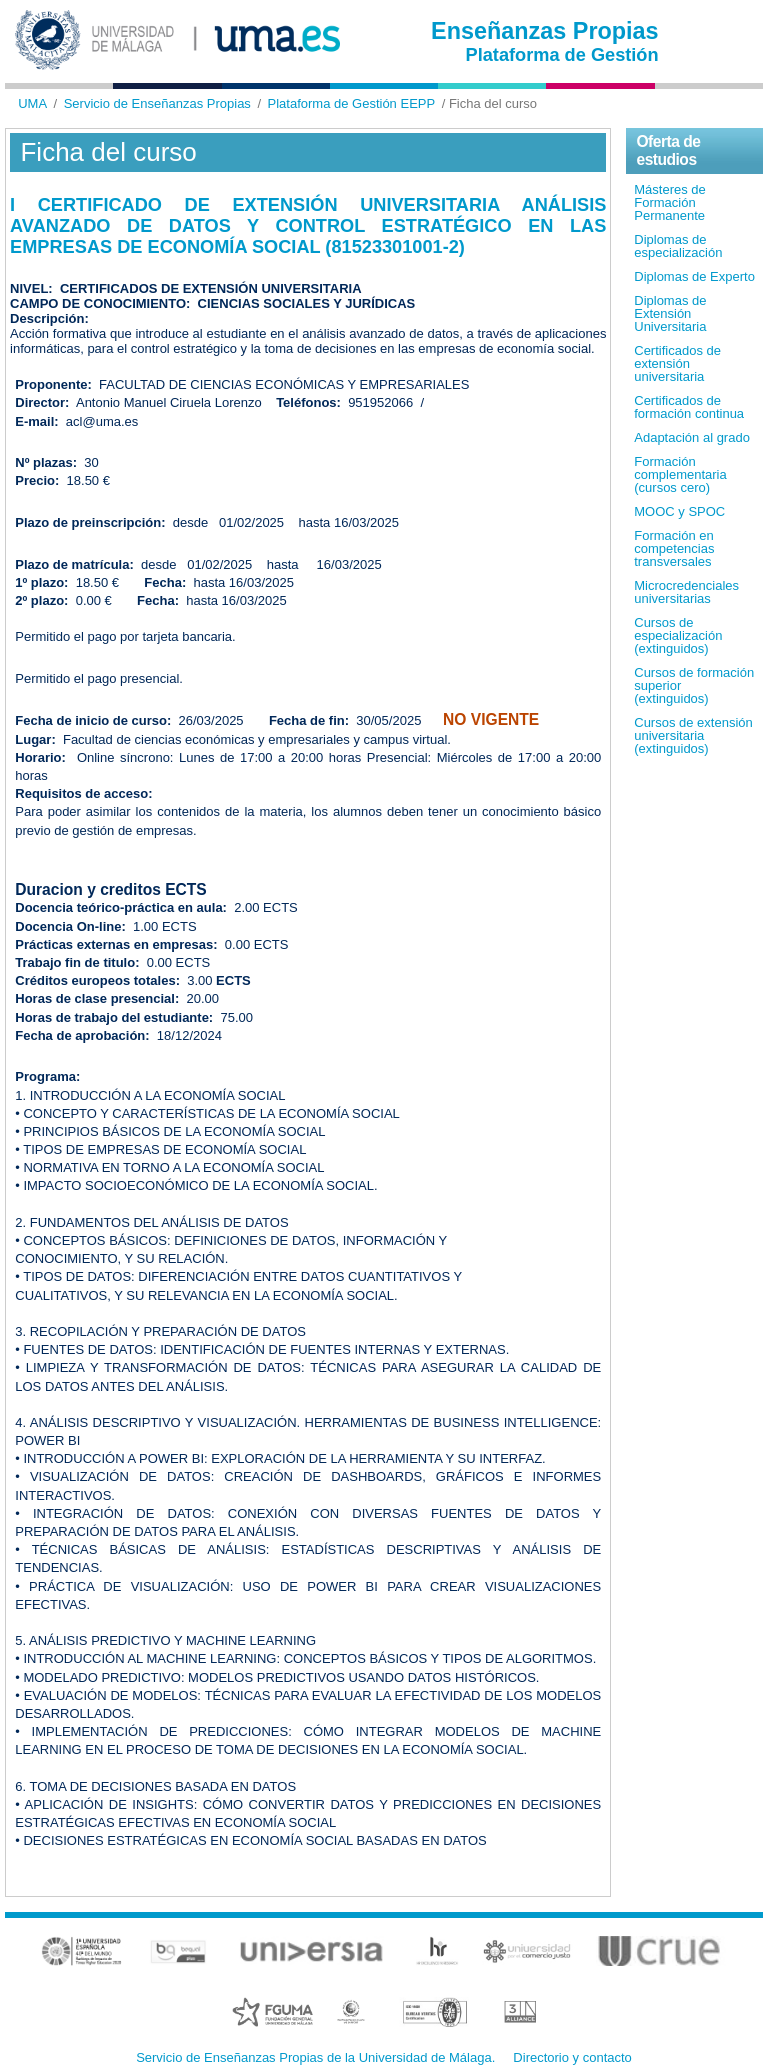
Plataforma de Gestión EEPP (352, 103)
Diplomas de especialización (678, 246)
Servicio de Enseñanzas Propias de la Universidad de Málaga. (315, 2057)
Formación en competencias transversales (674, 548)
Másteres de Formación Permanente (670, 202)
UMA (32, 103)
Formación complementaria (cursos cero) (680, 474)
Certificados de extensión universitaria (677, 363)
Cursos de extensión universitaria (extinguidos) (693, 735)
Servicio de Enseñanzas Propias (157, 103)
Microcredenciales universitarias (686, 592)
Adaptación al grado (692, 437)
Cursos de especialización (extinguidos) (678, 635)
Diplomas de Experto (694, 276)
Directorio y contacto (572, 2057)
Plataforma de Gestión (562, 55)
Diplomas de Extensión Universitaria (670, 313)
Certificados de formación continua (689, 407)
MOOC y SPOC (679, 511)
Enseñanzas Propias (545, 31)
